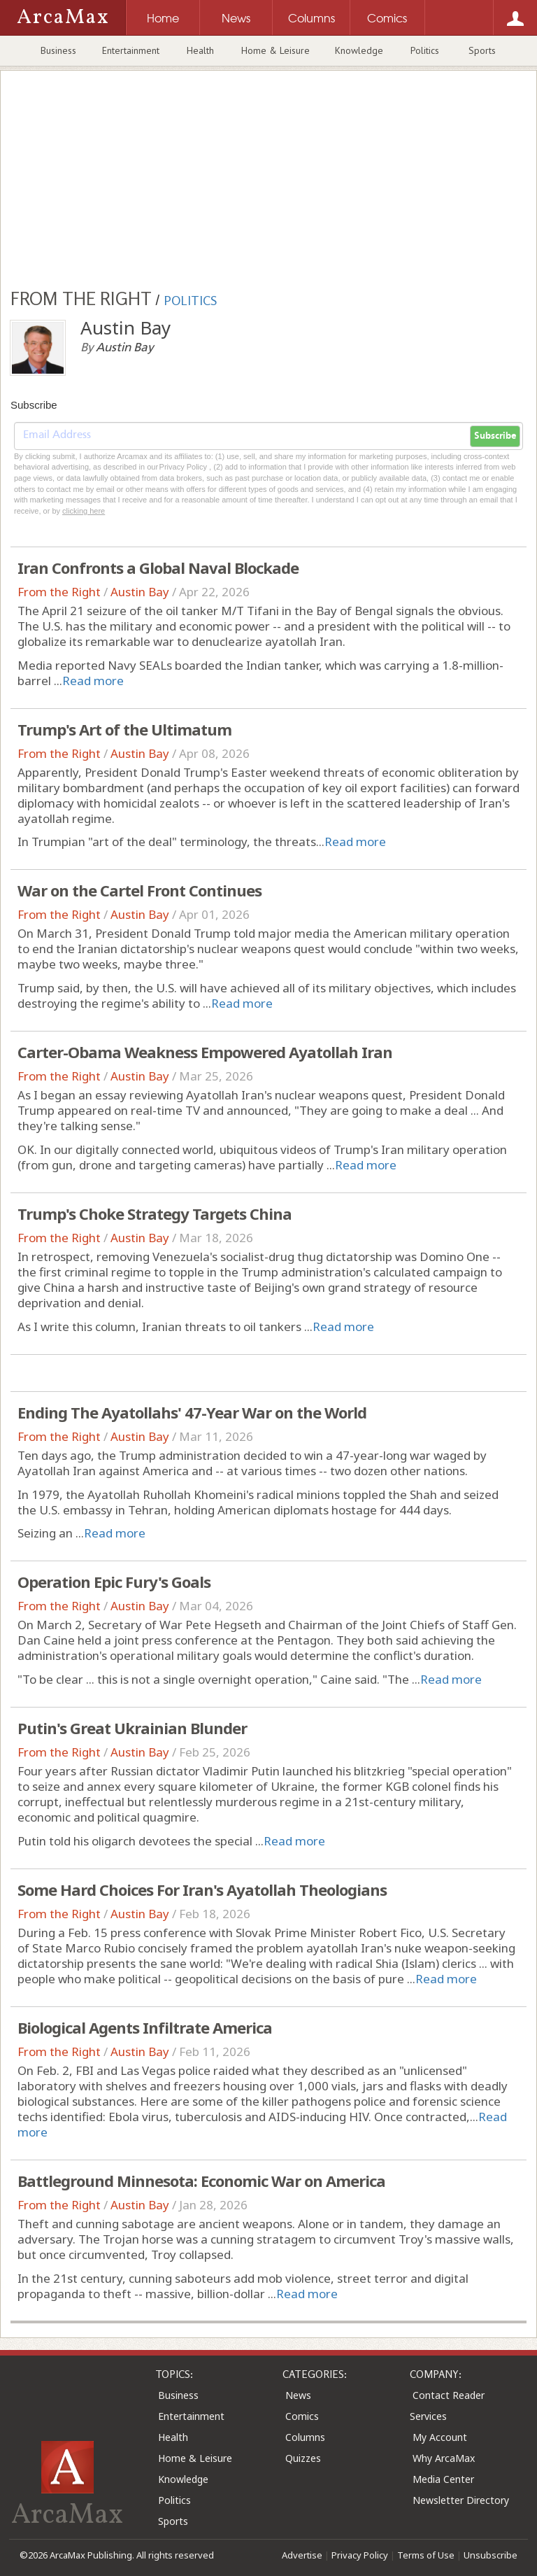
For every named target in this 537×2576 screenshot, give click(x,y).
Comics (302, 2416)
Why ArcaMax (444, 2458)
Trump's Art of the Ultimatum (124, 729)
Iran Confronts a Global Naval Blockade (158, 567)
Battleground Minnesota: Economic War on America (201, 2180)
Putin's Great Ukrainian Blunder (132, 1727)
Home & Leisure (275, 50)
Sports (482, 50)
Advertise (302, 2555)
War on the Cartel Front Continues (139, 890)
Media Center (443, 2479)
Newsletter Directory (461, 2500)
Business (58, 50)
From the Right (59, 592)
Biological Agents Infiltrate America (144, 2027)
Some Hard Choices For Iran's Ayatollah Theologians (202, 1889)
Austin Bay (139, 592)
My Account (440, 2437)
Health (200, 50)
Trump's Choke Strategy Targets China (154, 1213)
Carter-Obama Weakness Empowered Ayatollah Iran (204, 1051)
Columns (305, 2437)
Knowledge (359, 50)
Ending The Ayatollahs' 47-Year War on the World (191, 1412)
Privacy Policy (359, 2555)
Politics (424, 50)
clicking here (83, 511)
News (298, 2395)
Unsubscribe (490, 2555)
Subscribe (495, 436)
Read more (93, 681)
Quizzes (303, 2458)
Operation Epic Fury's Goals (113, 1581)
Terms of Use (425, 2555)
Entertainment (130, 50)
